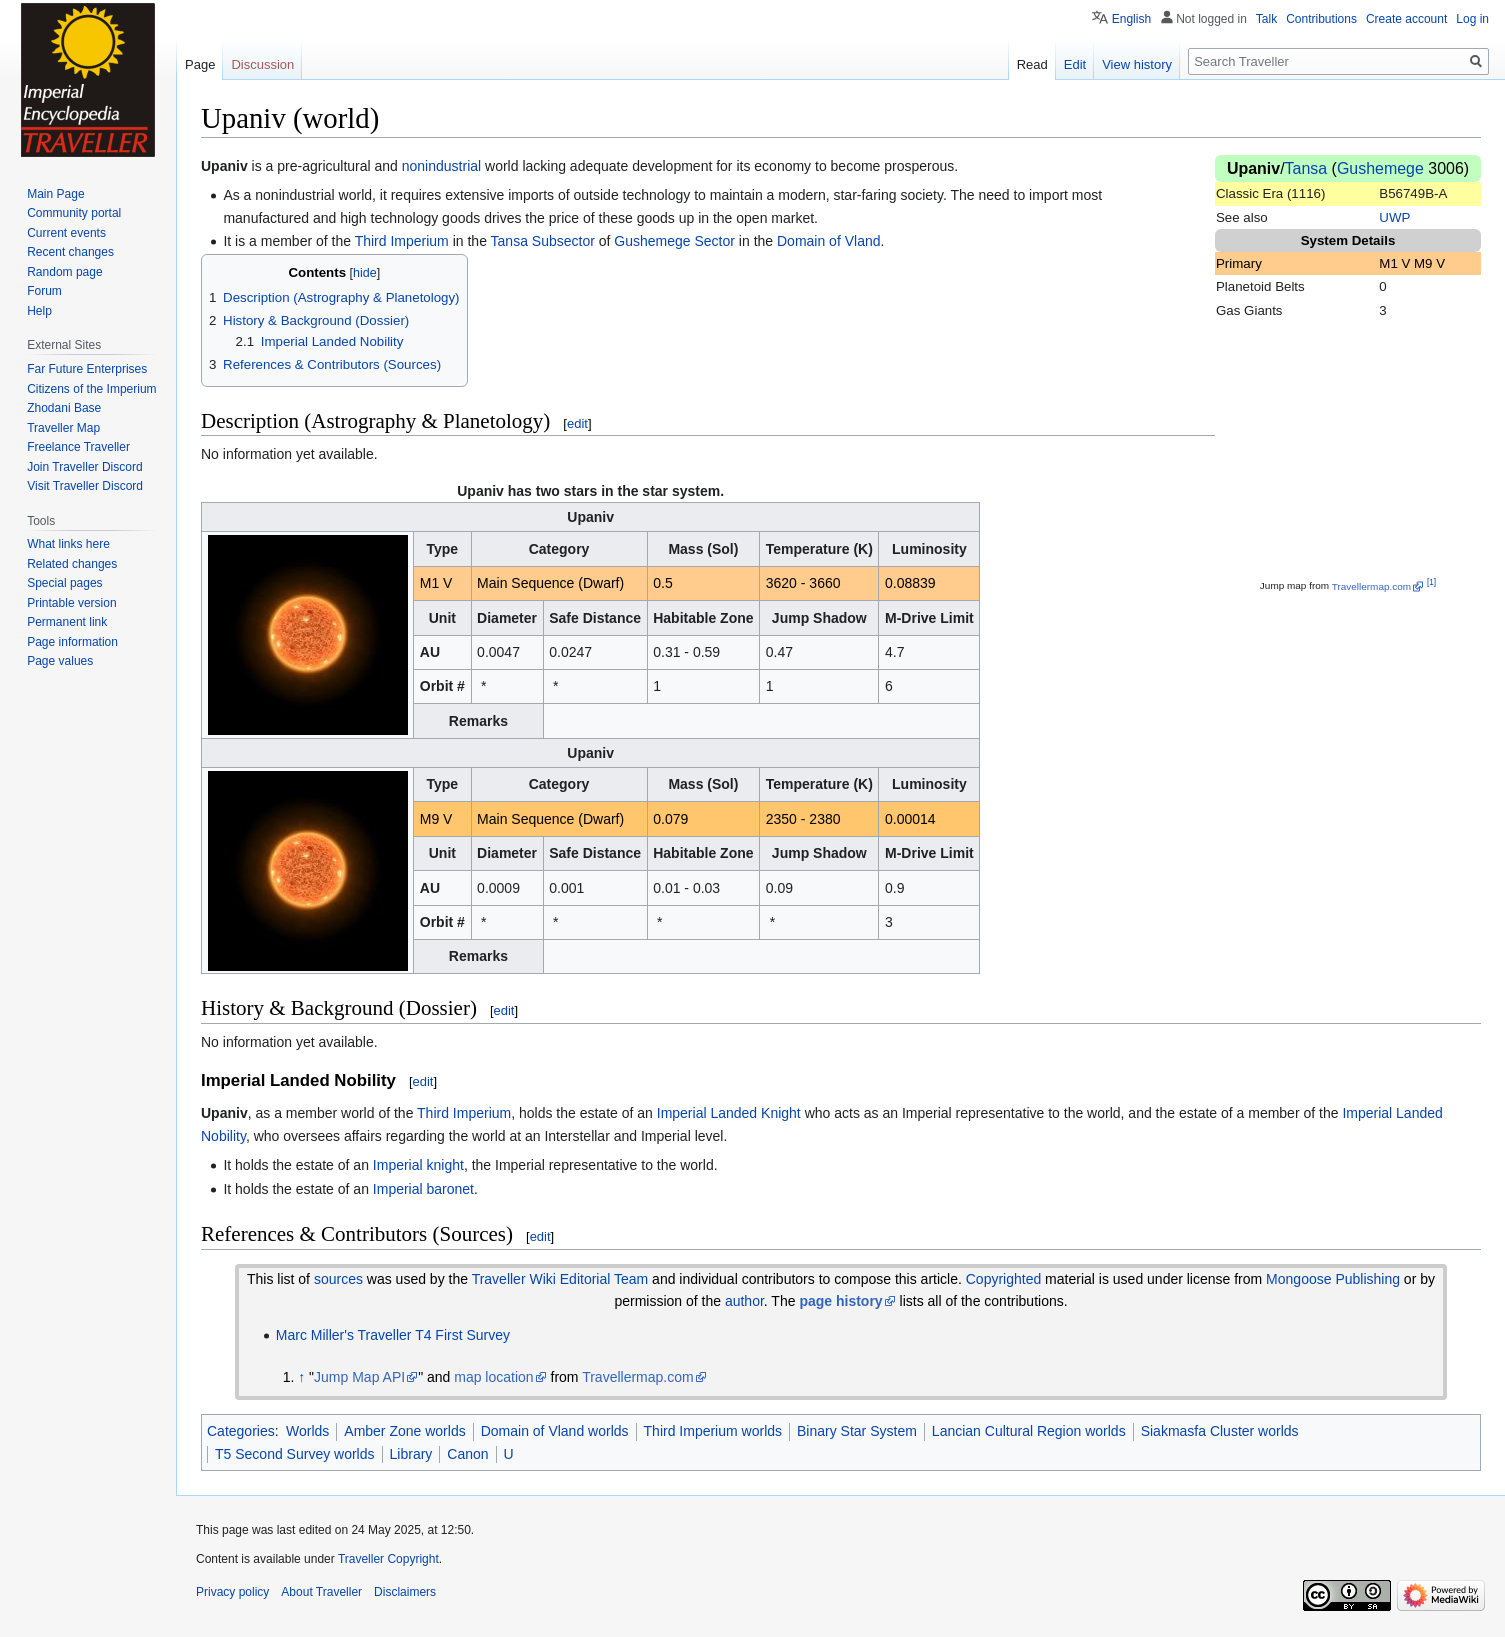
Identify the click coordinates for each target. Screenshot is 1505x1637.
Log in (1472, 19)
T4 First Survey (462, 1335)
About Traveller (321, 1592)
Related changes (72, 564)
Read (1032, 64)
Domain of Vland (829, 241)
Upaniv (1253, 168)
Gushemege (1380, 168)
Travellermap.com (1371, 586)
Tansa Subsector (543, 241)
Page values (60, 661)
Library (411, 1454)
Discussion (262, 64)
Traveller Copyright (388, 1559)
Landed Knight (755, 1113)
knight (445, 1165)
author (744, 1301)
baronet (450, 1189)
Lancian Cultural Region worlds (1029, 1431)
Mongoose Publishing (1333, 1279)
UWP (1394, 217)
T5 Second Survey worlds (295, 1454)
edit (577, 423)
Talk (1266, 19)
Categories (241, 1431)
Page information (72, 642)
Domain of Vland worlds (555, 1431)
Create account (1406, 19)
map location (493, 1377)
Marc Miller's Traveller (344, 1335)
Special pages (64, 583)
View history (1137, 64)
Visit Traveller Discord (85, 486)
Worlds (307, 1431)
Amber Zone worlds (404, 1431)
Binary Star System (857, 1431)
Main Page (55, 194)
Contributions (1321, 19)
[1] (1431, 582)
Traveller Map (63, 428)
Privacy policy (232, 1592)
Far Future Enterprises (87, 369)
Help (39, 311)
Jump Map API (359, 1377)
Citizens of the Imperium (91, 389)
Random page (64, 272)
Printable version (71, 603)
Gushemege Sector (674, 241)
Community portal (74, 213)
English (1131, 19)
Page (200, 64)
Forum (44, 291)
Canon (467, 1454)
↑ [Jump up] (301, 1377)
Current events (66, 233)
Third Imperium (402, 241)
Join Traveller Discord (84, 467)
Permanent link (67, 622)
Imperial (682, 1113)
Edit (1075, 64)
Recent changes (70, 252)
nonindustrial (441, 166)
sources (338, 1279)
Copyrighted (1004, 1279)
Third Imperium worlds (713, 1431)
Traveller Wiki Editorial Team (560, 1279)
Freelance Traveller (78, 447)
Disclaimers (405, 1592)
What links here (68, 544)
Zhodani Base (64, 408)
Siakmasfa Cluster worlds (1220, 1431)
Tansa (1306, 168)
